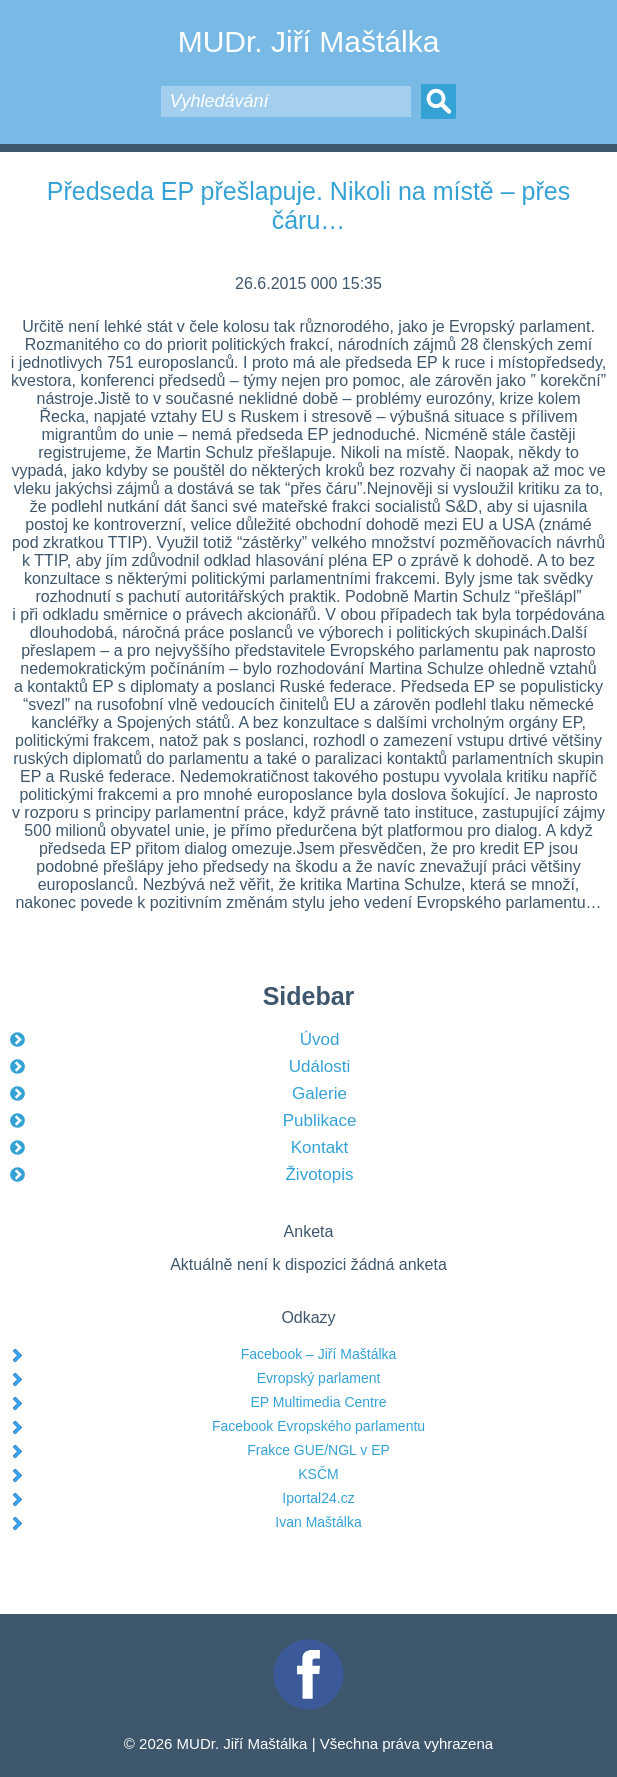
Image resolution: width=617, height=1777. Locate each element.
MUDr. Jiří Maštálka (309, 41)
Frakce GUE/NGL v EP (318, 1450)
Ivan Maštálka (318, 1522)
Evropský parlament (319, 1378)
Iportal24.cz (318, 1498)
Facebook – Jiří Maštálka (319, 1354)
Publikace (320, 1120)
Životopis (319, 1174)
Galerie (319, 1093)
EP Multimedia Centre (319, 1402)
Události (319, 1066)
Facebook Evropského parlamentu (318, 1426)
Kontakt (320, 1147)
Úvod (320, 1039)
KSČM (318, 1474)
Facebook (309, 1647)
